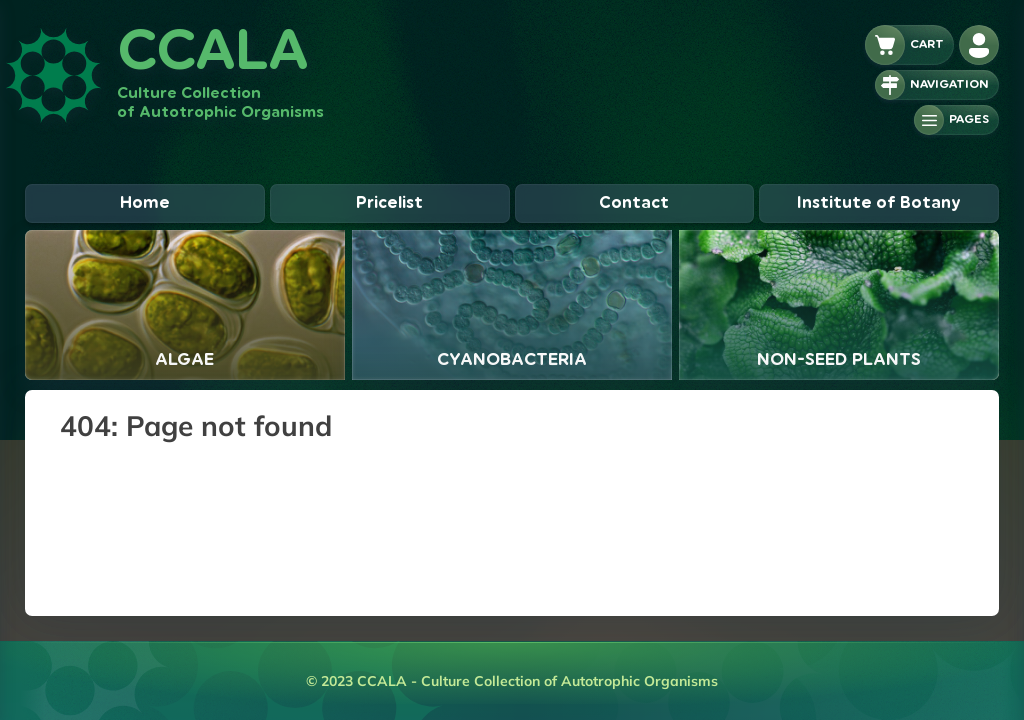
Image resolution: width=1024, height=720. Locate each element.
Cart (927, 44)
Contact (634, 203)
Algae (184, 359)
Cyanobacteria (512, 359)
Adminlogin (986, 45)
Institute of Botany (879, 203)
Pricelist (389, 203)
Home (145, 203)
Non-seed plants (839, 359)
